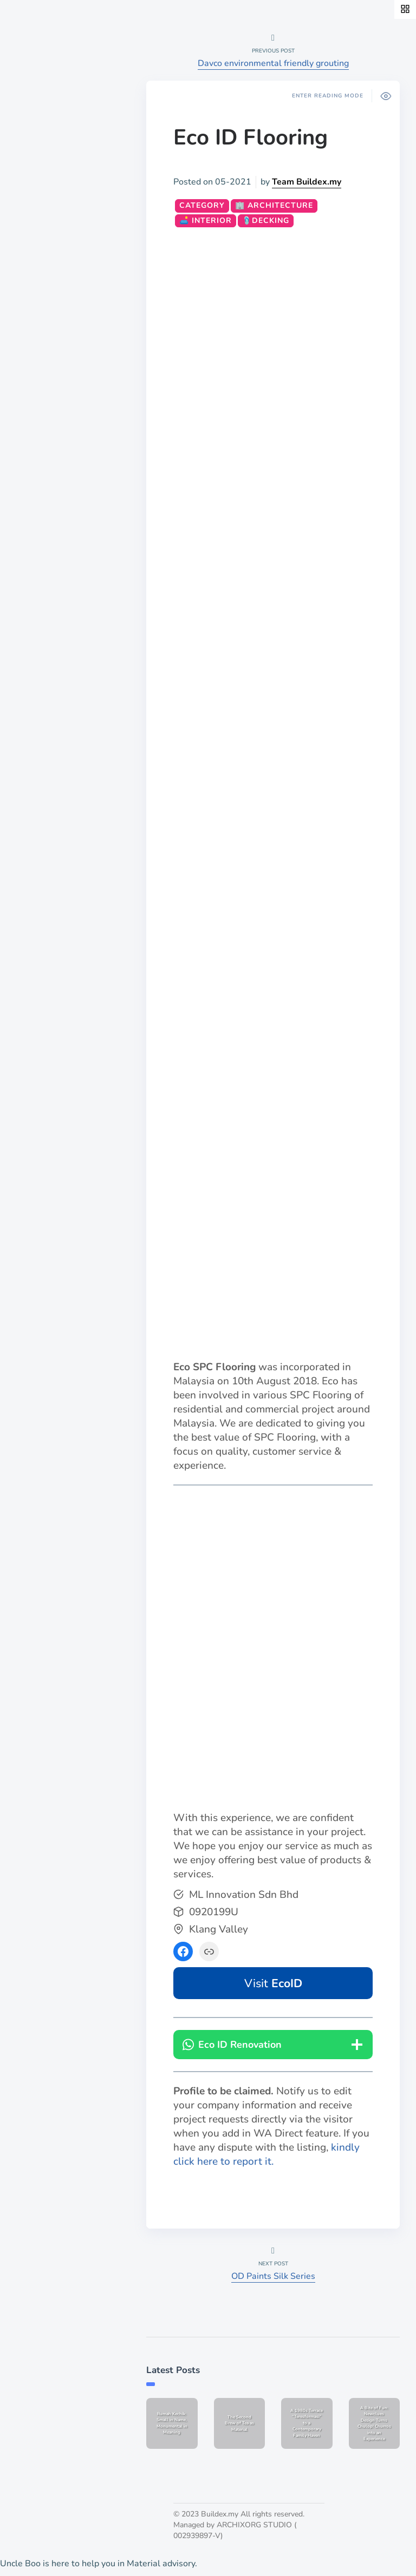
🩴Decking (265, 220)
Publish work (47, 428)
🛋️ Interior (205, 220)
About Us (40, 410)
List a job (39, 446)
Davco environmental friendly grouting (273, 63)
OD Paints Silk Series (273, 2276)
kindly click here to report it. (266, 2154)
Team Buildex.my (306, 182)
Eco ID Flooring (250, 137)
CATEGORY (202, 205)
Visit (273, 1983)
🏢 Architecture (274, 205)
